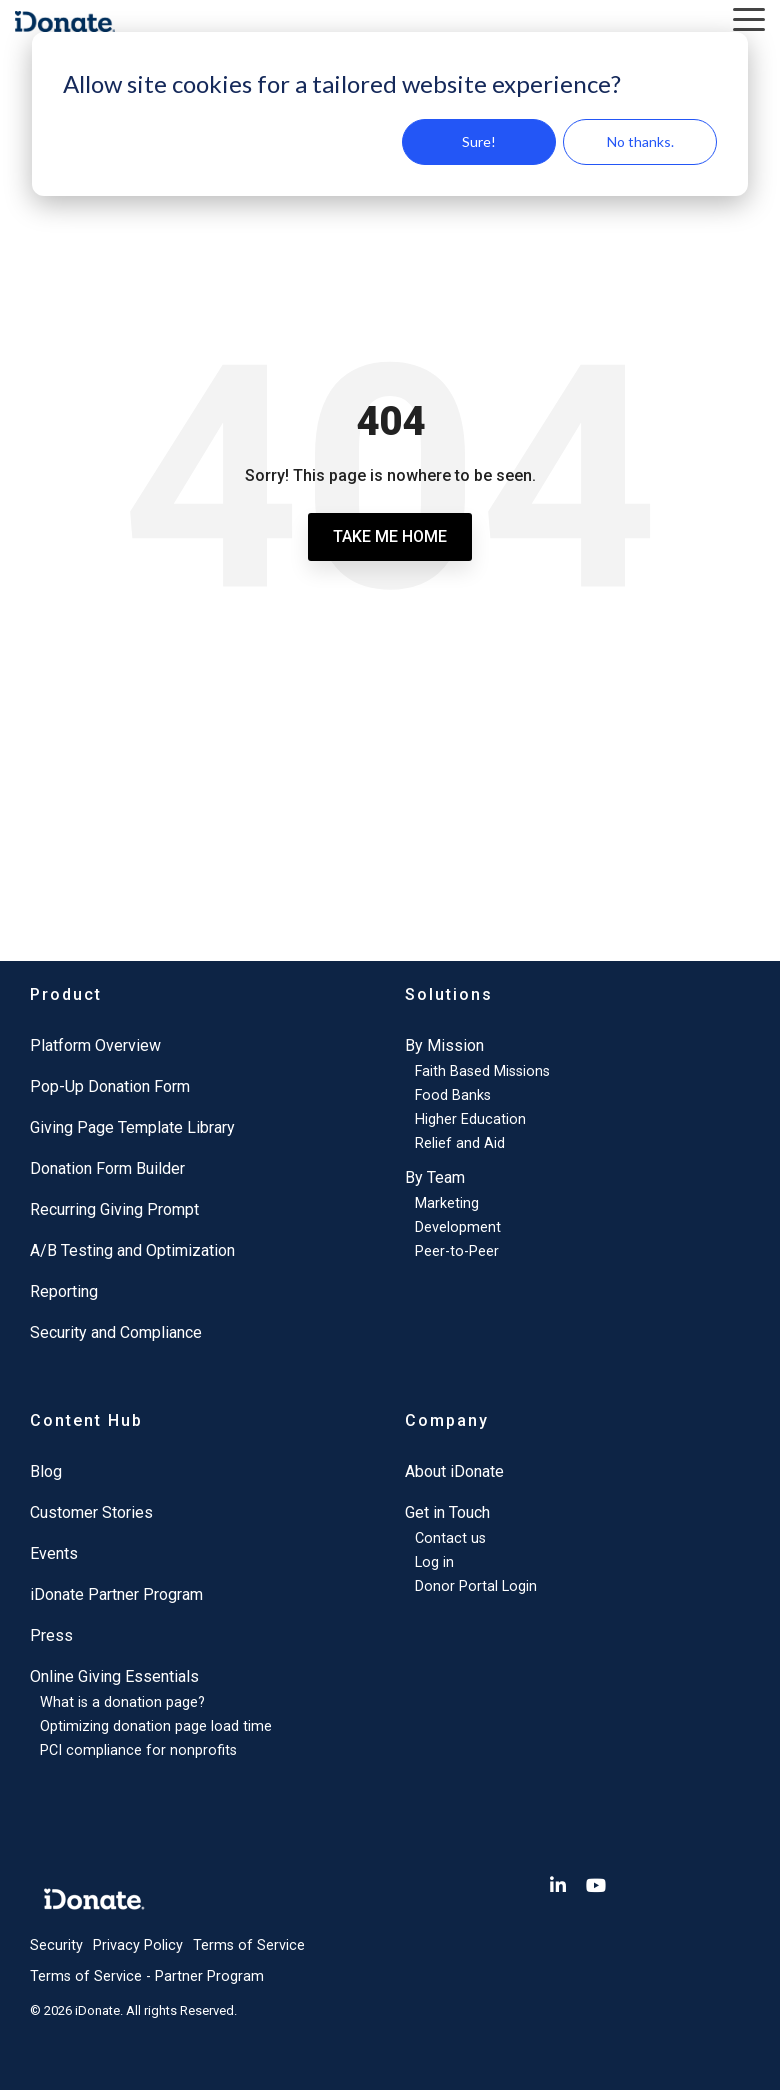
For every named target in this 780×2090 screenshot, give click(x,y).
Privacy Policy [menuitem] (138, 1945)
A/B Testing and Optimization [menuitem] (132, 1250)
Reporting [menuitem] (64, 1291)
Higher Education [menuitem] (470, 1119)
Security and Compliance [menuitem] (116, 1332)
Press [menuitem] (51, 1635)
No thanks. (640, 141)
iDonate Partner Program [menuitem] (116, 1594)
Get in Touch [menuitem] (447, 1512)
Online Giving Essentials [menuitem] (114, 1676)
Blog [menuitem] (46, 1471)
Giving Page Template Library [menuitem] (132, 1127)
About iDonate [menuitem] (454, 1471)
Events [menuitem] (54, 1553)
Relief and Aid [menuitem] (460, 1143)
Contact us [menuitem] (450, 1538)
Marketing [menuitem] (447, 1203)
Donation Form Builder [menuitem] (107, 1168)
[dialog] (390, 114)
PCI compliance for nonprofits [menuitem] (138, 1750)
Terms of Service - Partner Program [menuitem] (147, 1976)
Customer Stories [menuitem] (91, 1512)
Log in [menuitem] (434, 1562)
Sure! (479, 141)
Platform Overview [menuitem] (95, 1045)
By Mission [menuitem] (444, 1045)
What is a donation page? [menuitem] (122, 1702)
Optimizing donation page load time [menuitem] (156, 1726)
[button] (749, 18)
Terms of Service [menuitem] (249, 1945)
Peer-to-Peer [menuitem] (457, 1251)
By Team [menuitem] (435, 1177)
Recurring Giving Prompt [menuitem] (114, 1209)
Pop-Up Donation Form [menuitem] (110, 1086)
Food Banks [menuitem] (453, 1095)
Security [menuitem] (56, 1945)
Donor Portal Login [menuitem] (476, 1586)
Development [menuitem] (458, 1227)
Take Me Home (390, 536)
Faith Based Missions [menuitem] (482, 1071)
